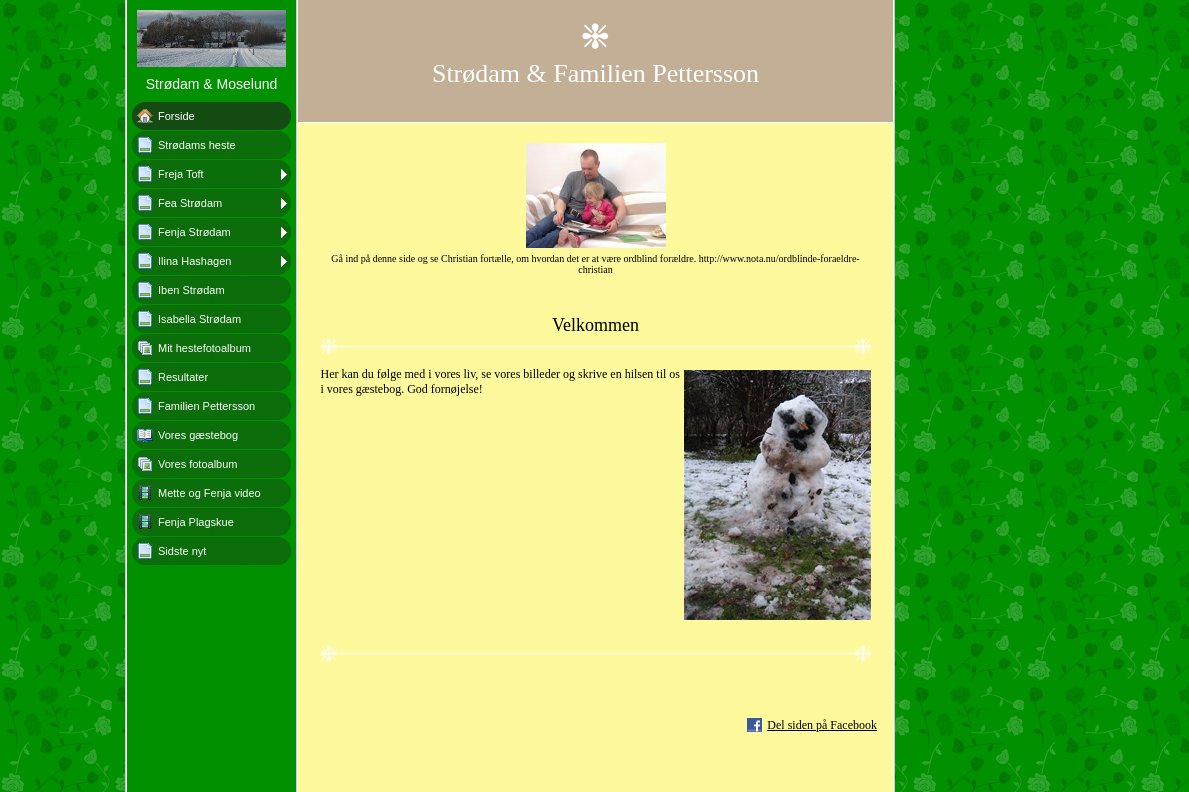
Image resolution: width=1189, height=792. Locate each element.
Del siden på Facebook (822, 725)
